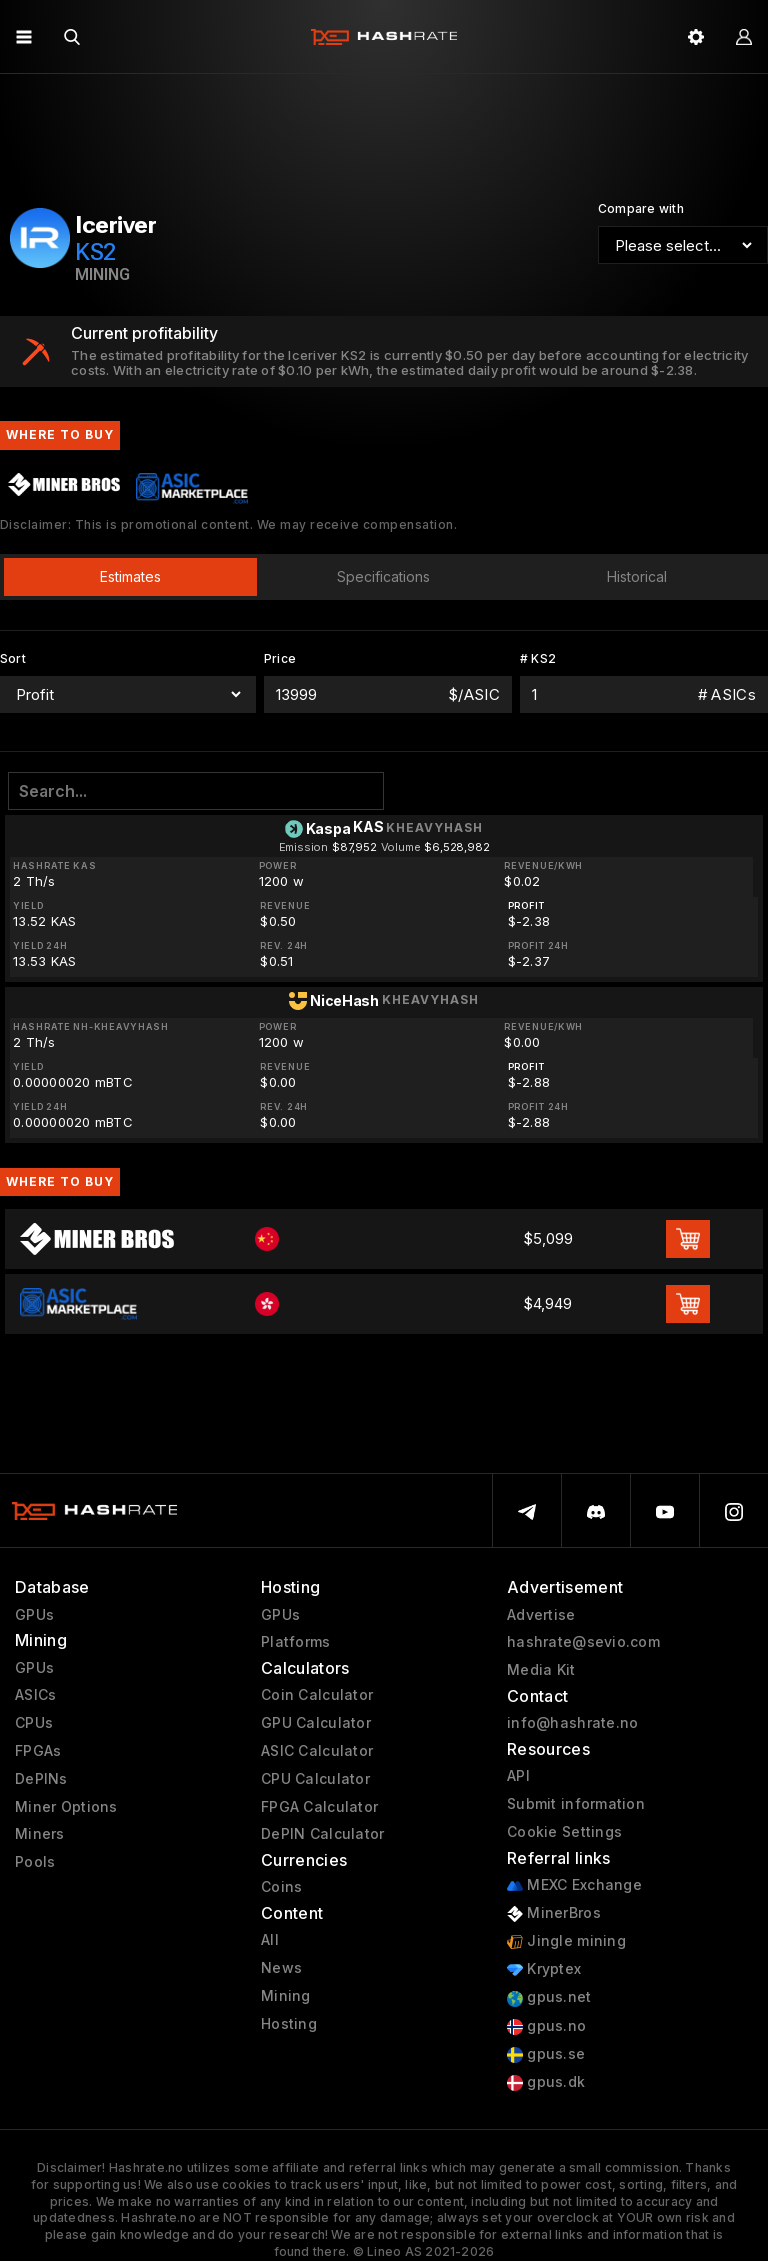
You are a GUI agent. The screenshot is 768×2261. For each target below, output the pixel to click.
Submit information (576, 1804)
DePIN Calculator (322, 1834)
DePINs (41, 1779)
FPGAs (38, 1751)
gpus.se (546, 2054)
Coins (281, 1887)
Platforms (296, 1642)
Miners (40, 1834)
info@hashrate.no (572, 1723)
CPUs (34, 1723)
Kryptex (544, 1969)
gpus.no (546, 2026)
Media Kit (541, 1670)
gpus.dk (546, 2082)
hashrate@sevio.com (583, 1642)
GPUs (34, 1615)
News (281, 1968)
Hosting (289, 2024)
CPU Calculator (315, 1779)
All (270, 1940)
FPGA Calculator (319, 1807)
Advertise (541, 1615)
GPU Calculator (316, 1723)
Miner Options (66, 1807)
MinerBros (554, 1913)
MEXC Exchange (574, 1885)
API (518, 1776)
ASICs (35, 1695)
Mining (286, 1996)
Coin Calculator (317, 1695)
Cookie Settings (564, 1832)
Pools (35, 1862)
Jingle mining (566, 1941)
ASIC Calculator (317, 1751)
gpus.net (549, 1997)
